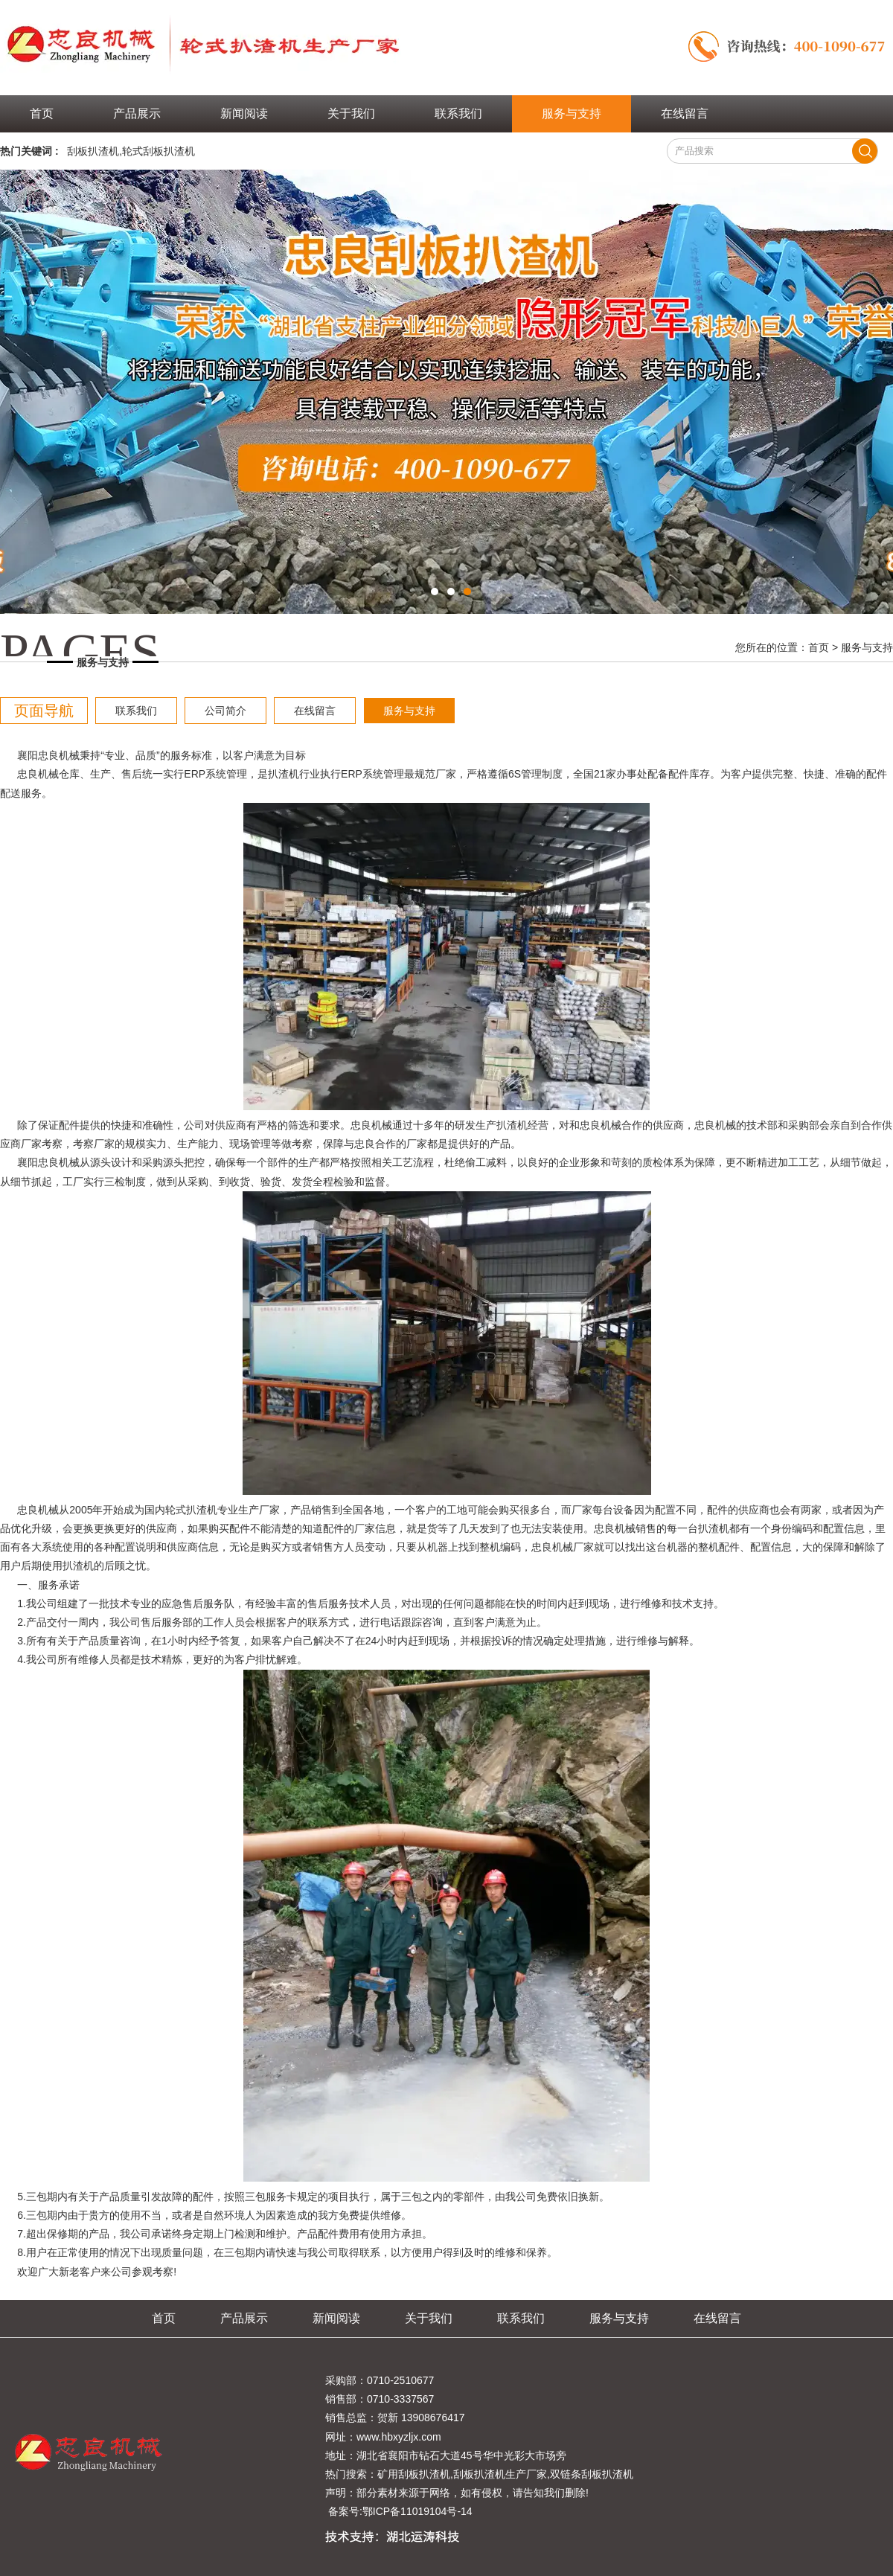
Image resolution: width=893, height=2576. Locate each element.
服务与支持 (571, 113)
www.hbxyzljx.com (398, 2437)
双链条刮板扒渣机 (591, 2474)
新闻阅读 (244, 113)
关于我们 (351, 113)
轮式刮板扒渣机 (158, 151)
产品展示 (137, 113)
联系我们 (458, 113)
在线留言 (684, 113)
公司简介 (225, 711)
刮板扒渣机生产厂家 (500, 2474)
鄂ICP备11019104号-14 (417, 2511)
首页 (42, 113)
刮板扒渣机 (93, 151)
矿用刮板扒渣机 (413, 2474)
